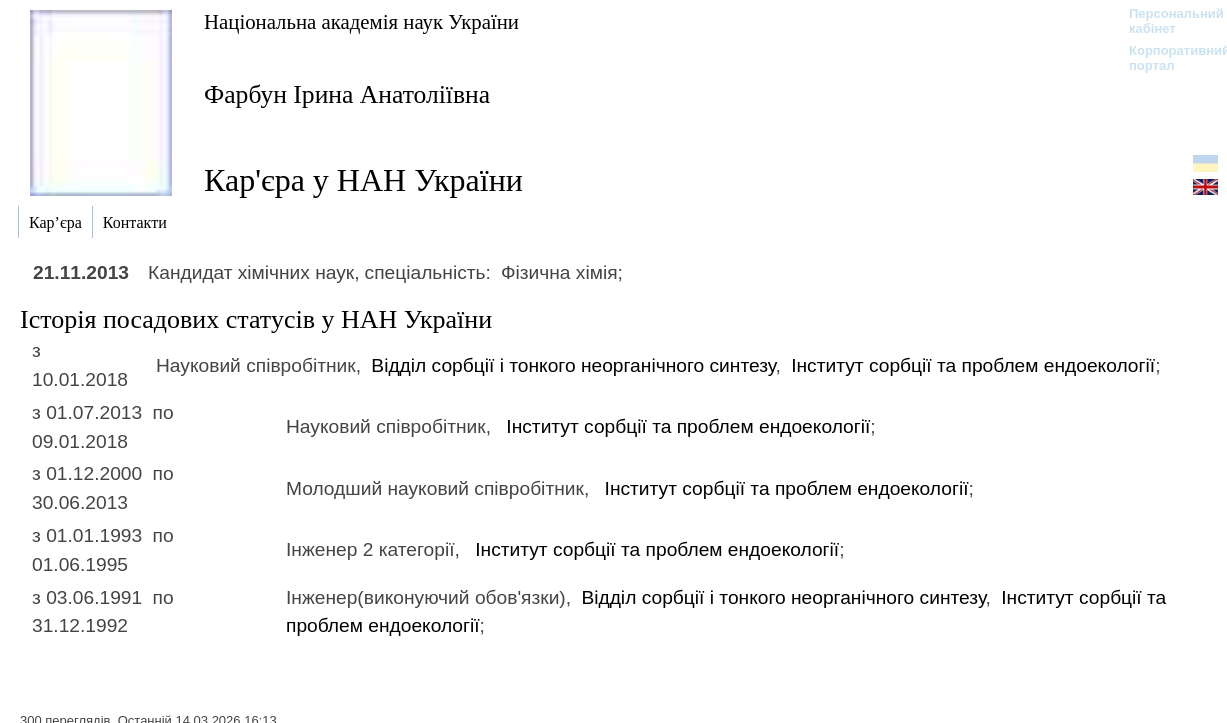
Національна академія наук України (361, 21)
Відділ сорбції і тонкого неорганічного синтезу (573, 365)
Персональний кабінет (1166, 21)
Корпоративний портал (1166, 58)
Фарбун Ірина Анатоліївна (347, 94)
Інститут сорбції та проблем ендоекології (973, 365)
